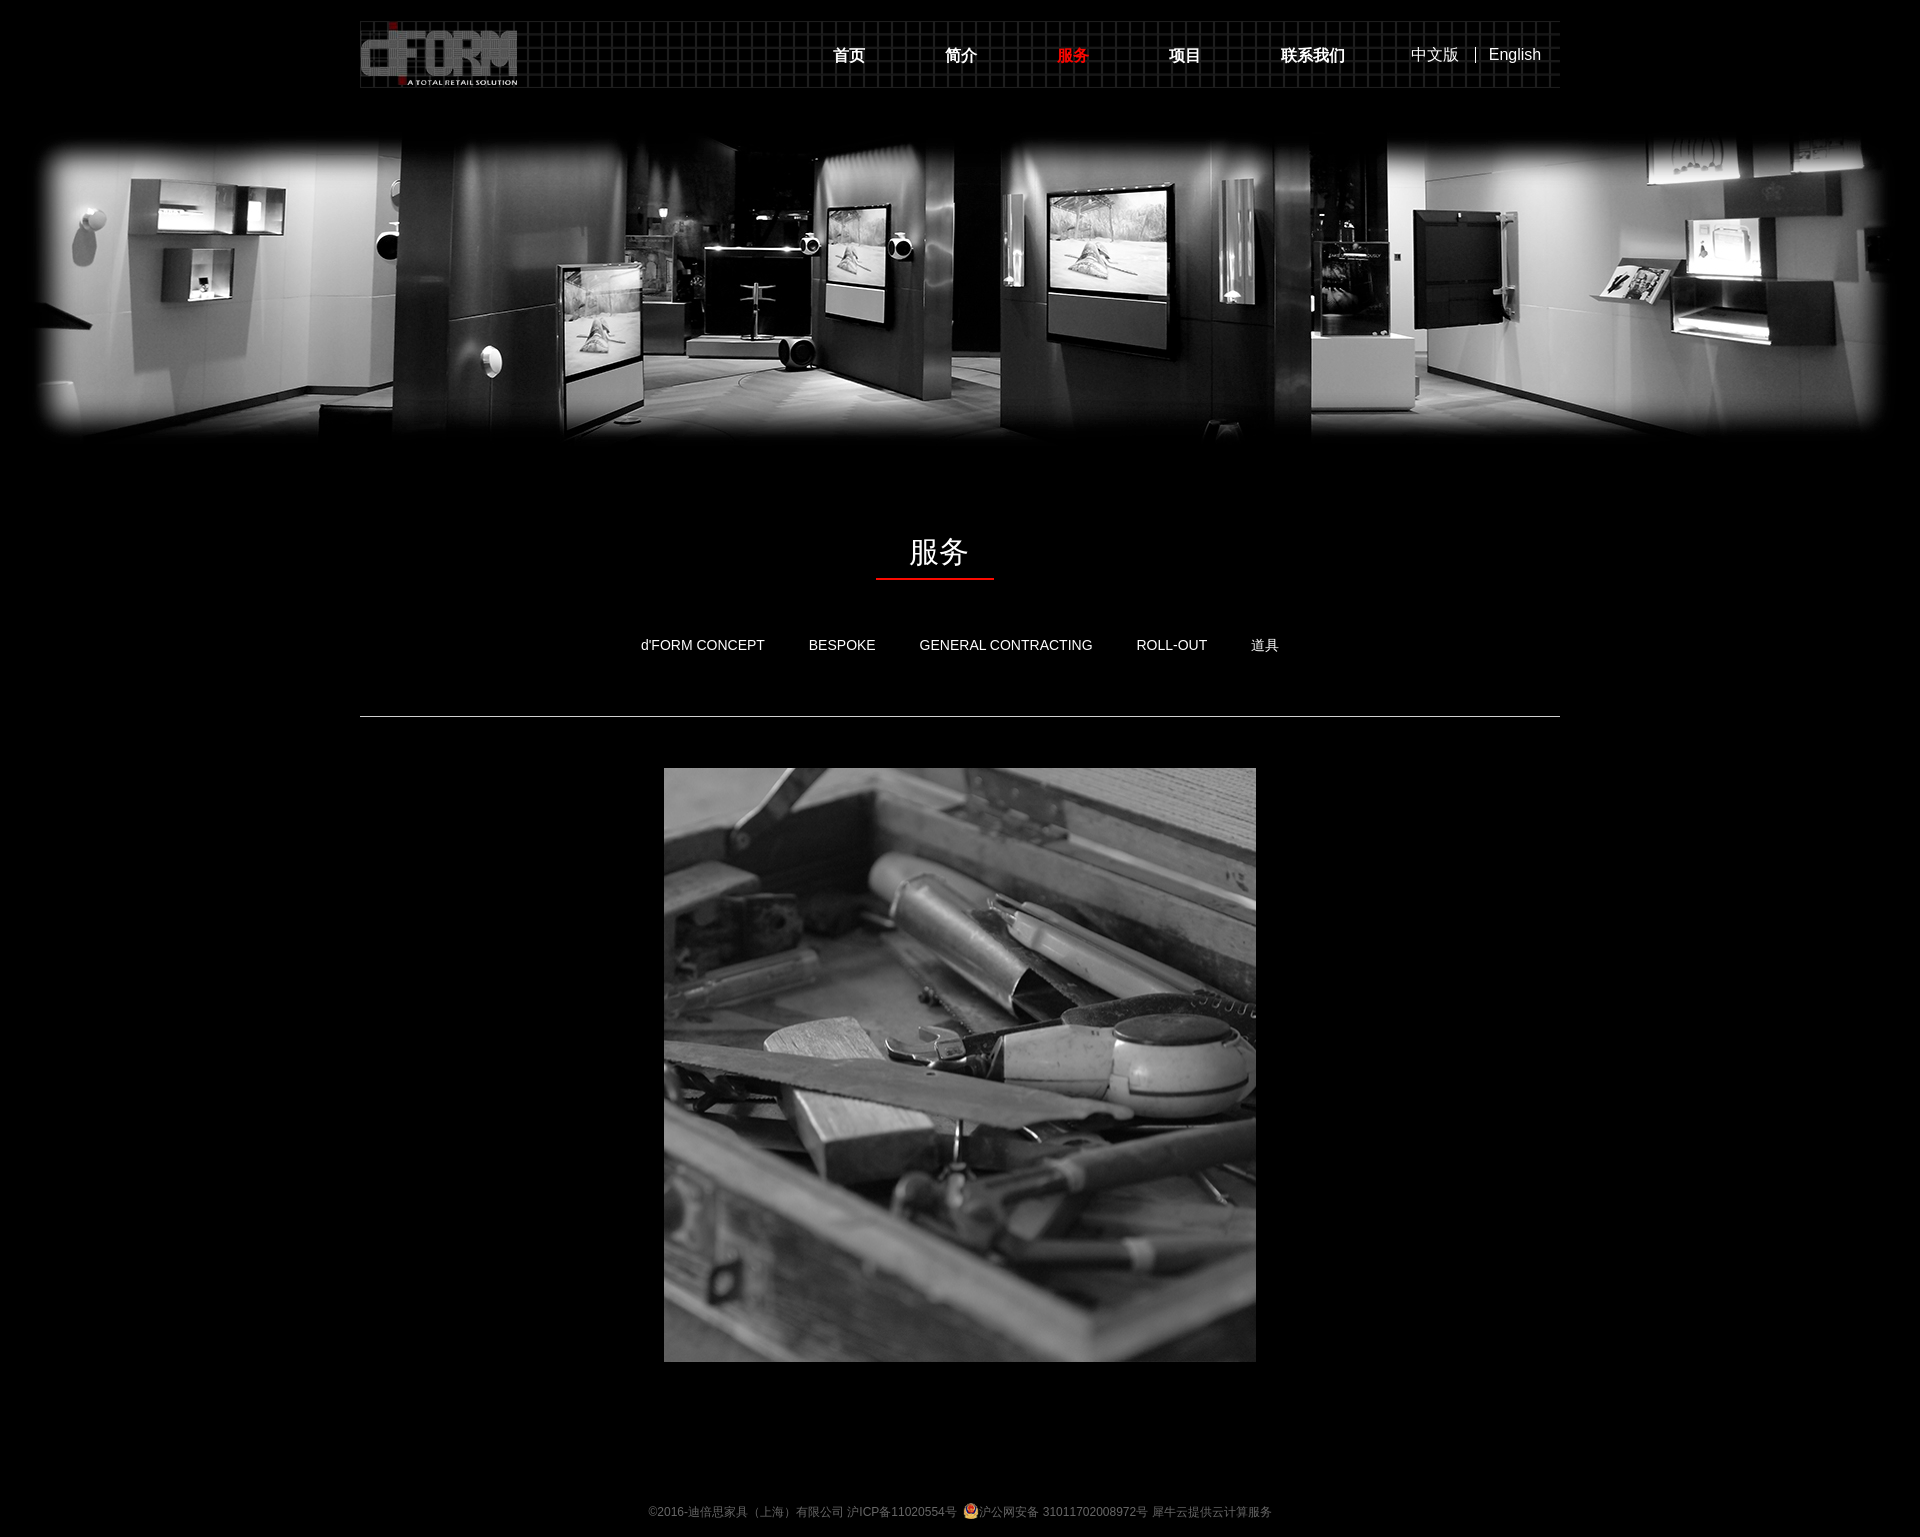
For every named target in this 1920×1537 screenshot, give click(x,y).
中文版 (1435, 55)
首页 (849, 55)
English (1515, 55)
